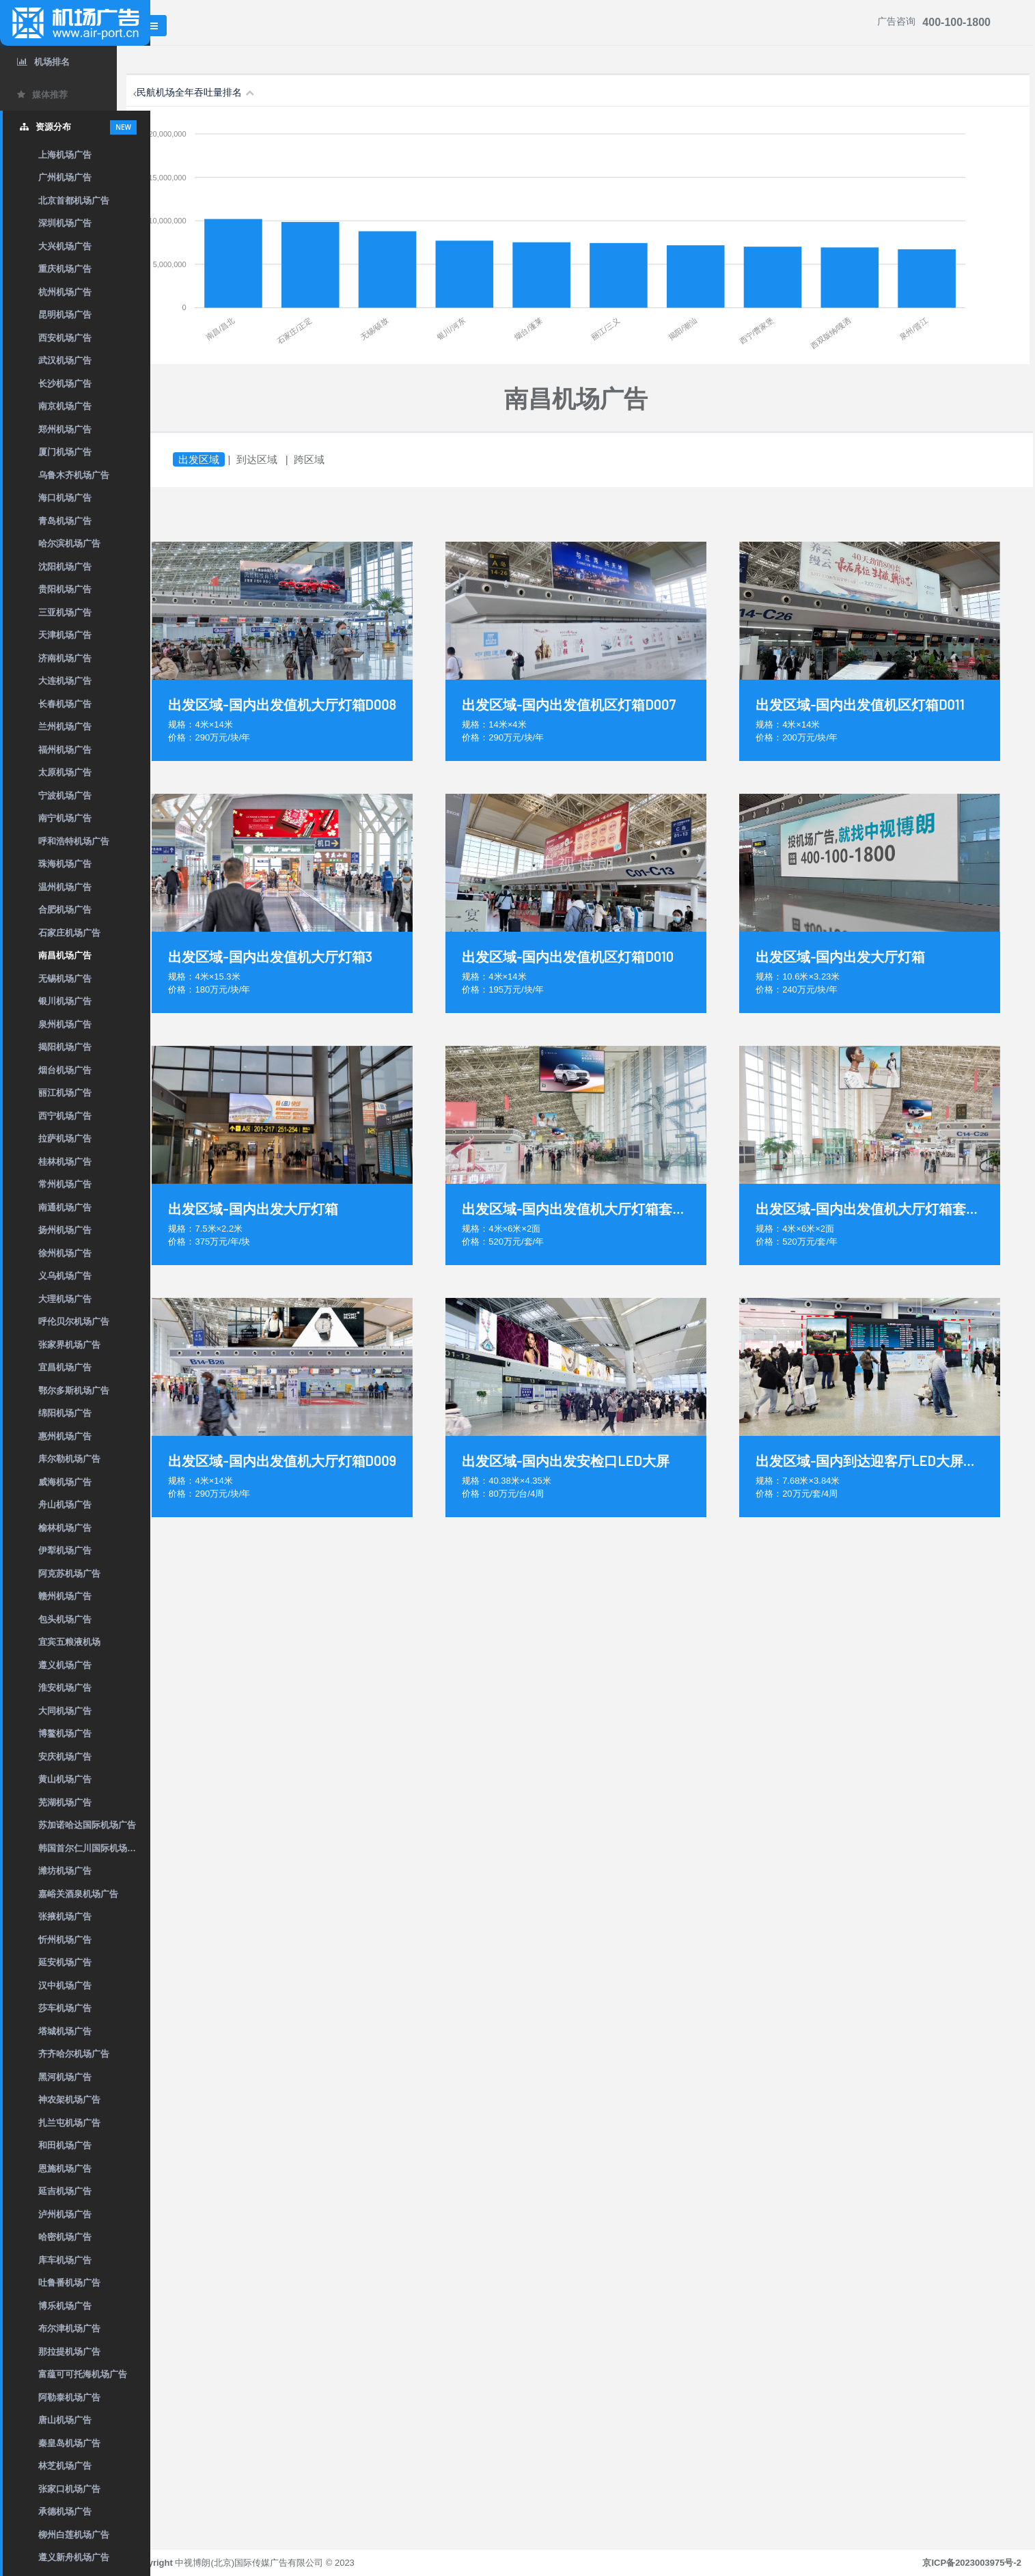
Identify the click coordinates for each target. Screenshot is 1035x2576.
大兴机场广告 (65, 246)
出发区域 (232, 459)
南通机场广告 (65, 1207)
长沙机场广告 (65, 383)
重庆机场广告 (65, 269)
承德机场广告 (65, 2511)
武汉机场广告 (65, 360)
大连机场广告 (65, 681)
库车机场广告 (65, 2260)
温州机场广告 (65, 887)
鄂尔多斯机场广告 (73, 1390)
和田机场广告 (65, 2145)
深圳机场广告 (65, 223)
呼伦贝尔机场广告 (73, 1321)
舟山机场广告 (65, 1504)
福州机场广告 (65, 750)
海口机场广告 (65, 498)
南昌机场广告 (65, 955)
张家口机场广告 (69, 2489)
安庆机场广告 (65, 1756)
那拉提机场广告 (69, 2351)
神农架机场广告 (69, 2099)
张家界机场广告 (69, 1345)
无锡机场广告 (65, 978)
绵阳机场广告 (65, 1413)
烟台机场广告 (65, 1070)
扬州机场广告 (65, 1230)
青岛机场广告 (65, 521)
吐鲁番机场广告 (69, 2282)
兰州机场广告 (65, 726)
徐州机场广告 (65, 1253)
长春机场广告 (65, 704)
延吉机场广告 (65, 2191)
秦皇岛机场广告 (69, 2443)
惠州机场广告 (65, 1436)
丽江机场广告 (65, 1093)
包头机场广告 (65, 1619)
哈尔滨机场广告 (69, 543)
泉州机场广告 (65, 1024)
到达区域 (289, 459)
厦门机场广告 (65, 452)
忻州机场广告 (65, 1940)
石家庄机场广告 (69, 933)
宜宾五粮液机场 (69, 1642)
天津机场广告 (65, 635)
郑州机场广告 (65, 429)
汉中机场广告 (65, 1985)
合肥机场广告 (65, 909)
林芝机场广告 (65, 2466)
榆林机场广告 (65, 1528)
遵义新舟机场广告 (73, 2557)
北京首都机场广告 (73, 200)
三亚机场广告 (65, 612)
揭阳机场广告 (65, 1047)
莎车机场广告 (65, 2008)
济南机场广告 (65, 658)
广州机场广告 (65, 177)
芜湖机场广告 (65, 1802)
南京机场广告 (65, 406)
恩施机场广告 (65, 2168)
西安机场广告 (65, 338)
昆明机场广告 (65, 314)
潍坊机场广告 (65, 1871)
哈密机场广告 (65, 2237)
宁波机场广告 (65, 795)
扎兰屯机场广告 (69, 2123)
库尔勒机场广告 (69, 1459)
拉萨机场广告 (65, 1138)
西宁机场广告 (65, 1116)
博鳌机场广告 (65, 1733)
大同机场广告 (65, 1711)
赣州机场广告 (65, 1596)
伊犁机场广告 (65, 1550)
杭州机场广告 (65, 292)
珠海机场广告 (65, 864)
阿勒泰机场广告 (69, 2397)
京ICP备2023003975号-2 (971, 2563)
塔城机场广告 (65, 2031)
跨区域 (342, 459)
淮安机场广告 (65, 1687)
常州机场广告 (65, 1184)
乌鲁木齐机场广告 (73, 475)
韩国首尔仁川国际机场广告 (91, 1848)
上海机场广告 (65, 155)
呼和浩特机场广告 (73, 841)
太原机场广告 (65, 772)
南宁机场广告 (65, 818)
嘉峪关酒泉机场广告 (78, 1894)
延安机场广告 (65, 1962)
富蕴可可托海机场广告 (82, 2374)
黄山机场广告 (65, 1779)
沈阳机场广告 (65, 567)
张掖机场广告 (65, 1916)
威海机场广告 (65, 1482)
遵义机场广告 (65, 1665)
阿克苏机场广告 (69, 1573)
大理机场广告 (65, 1299)
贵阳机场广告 (65, 589)
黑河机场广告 (65, 2077)
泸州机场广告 (65, 2214)
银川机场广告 (65, 1001)
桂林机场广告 (65, 1162)
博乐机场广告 (65, 2306)
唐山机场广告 (65, 2420)
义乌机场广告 (65, 1276)
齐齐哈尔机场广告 (73, 2054)
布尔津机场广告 (69, 2328)
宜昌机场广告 (65, 1367)
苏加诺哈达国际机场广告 (87, 1825)
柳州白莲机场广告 (73, 2535)
